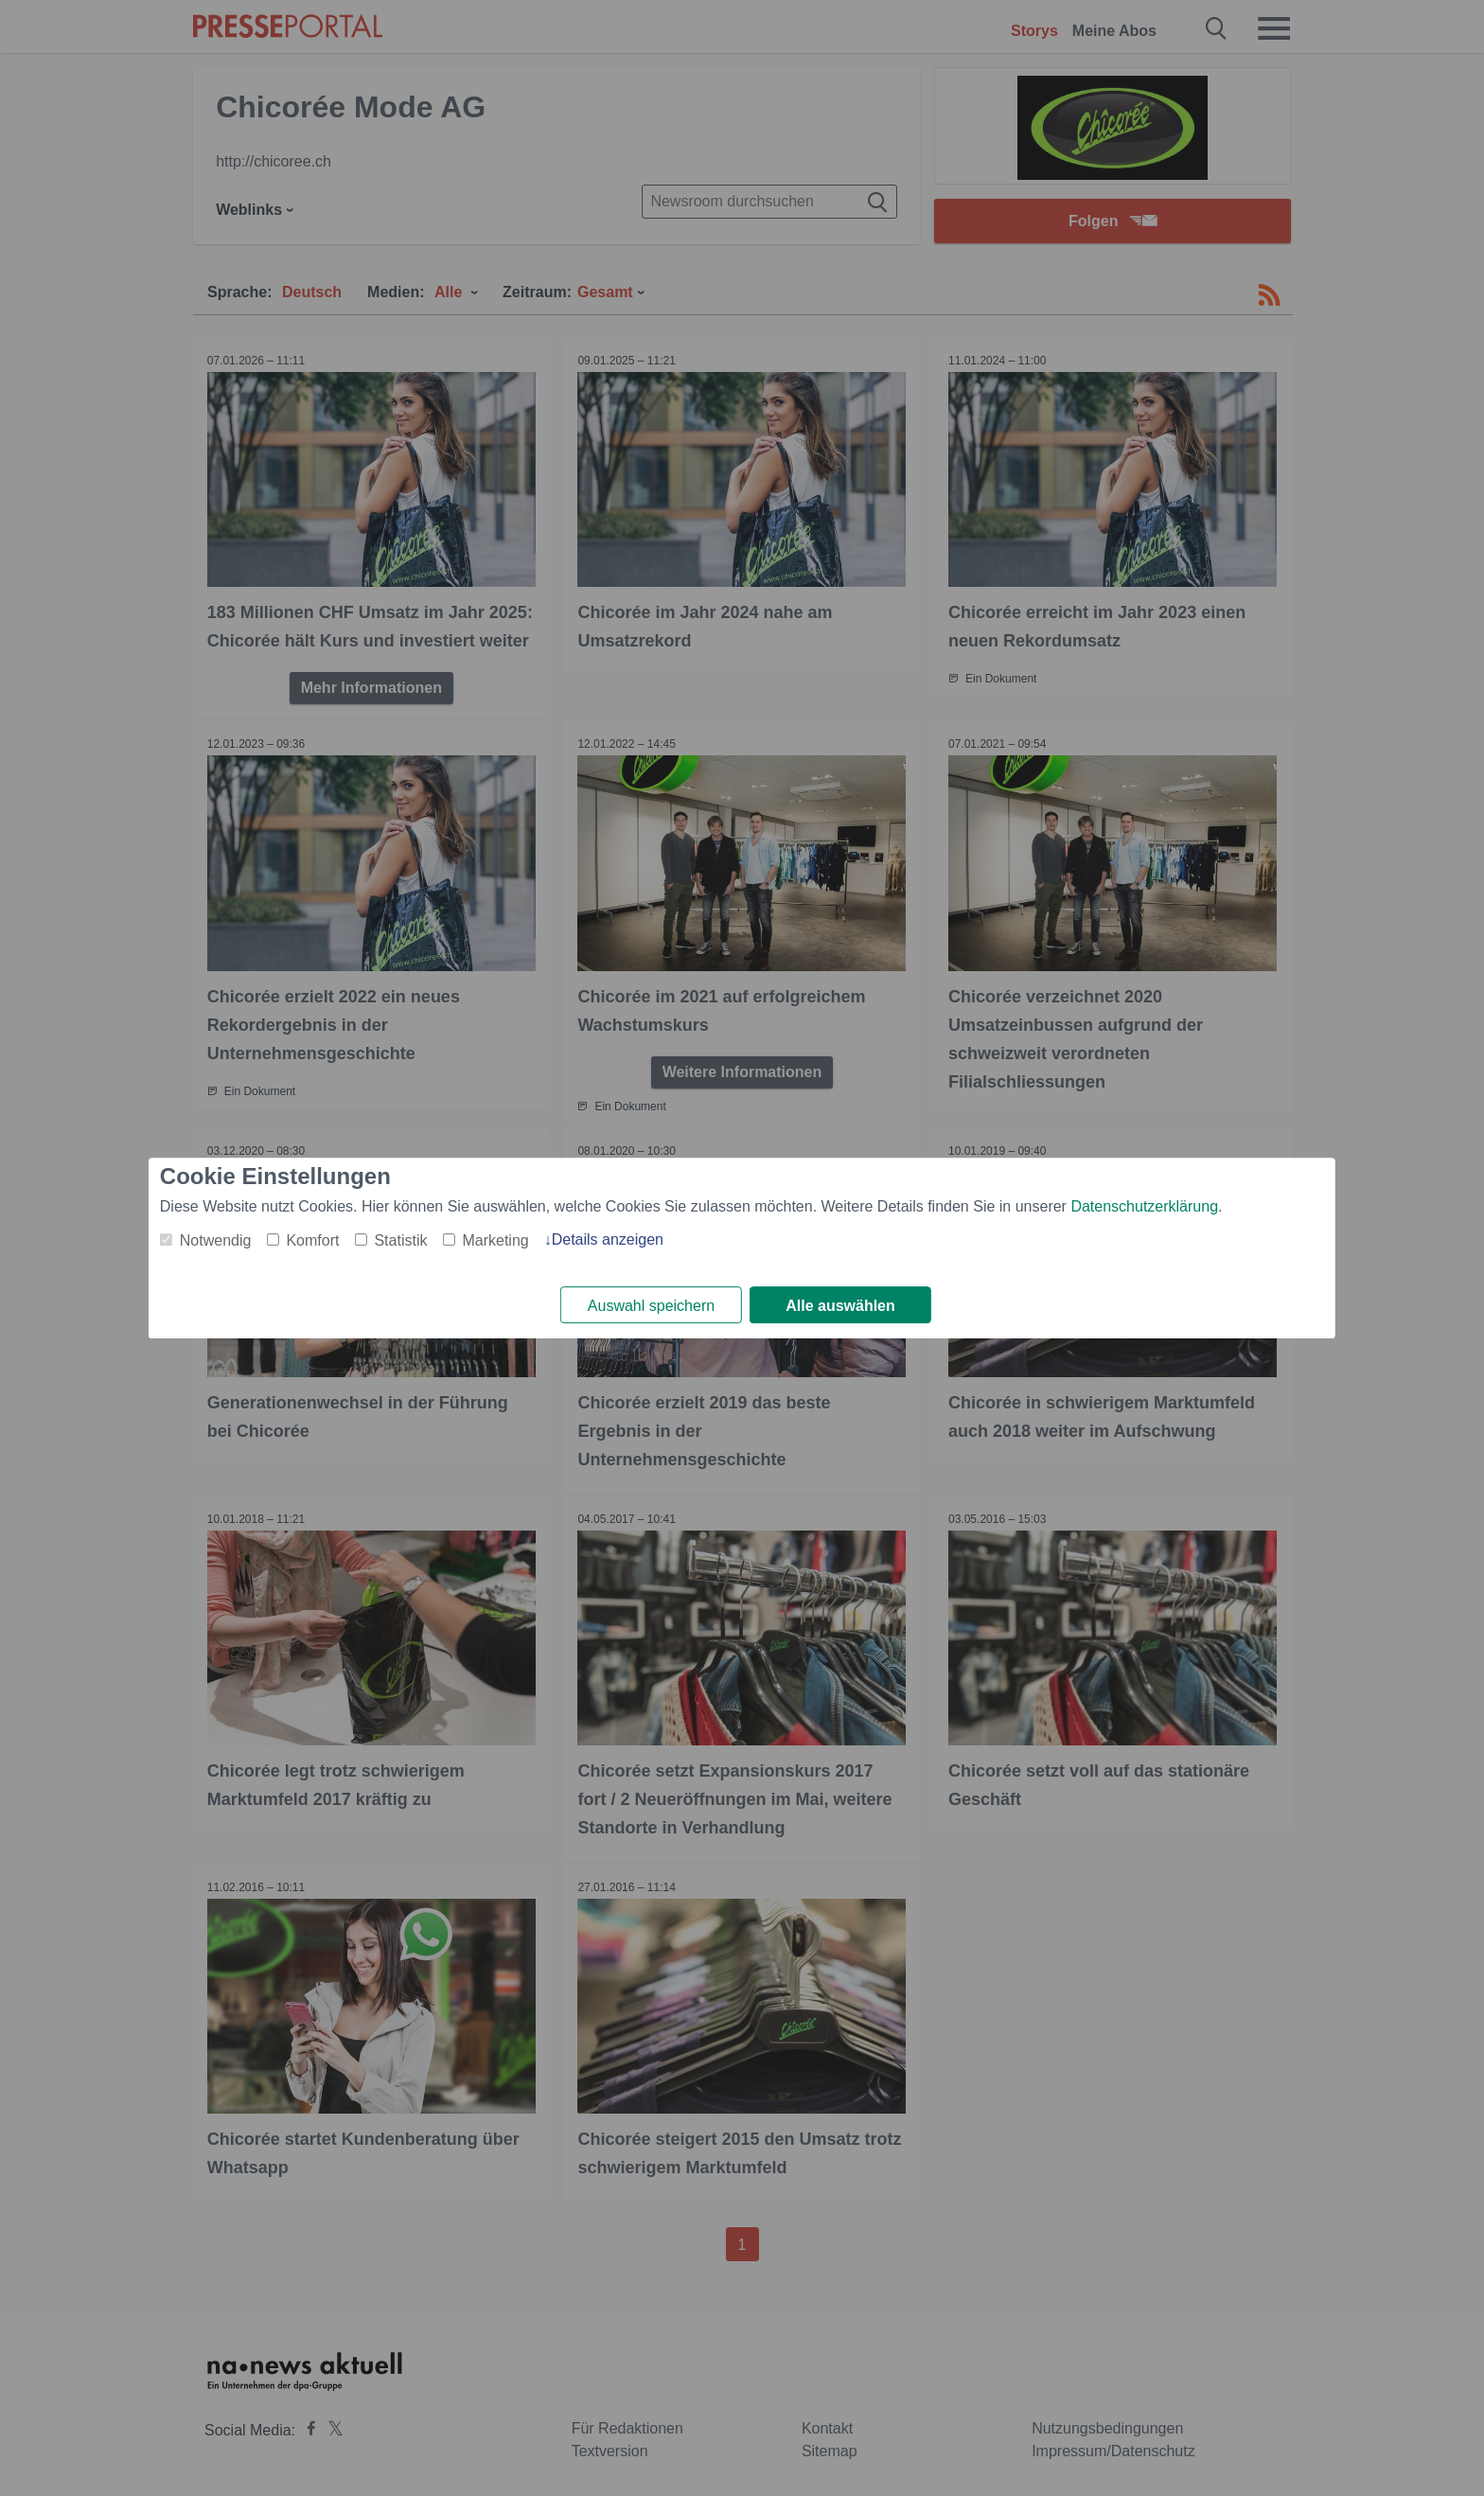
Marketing (495, 1240)
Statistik (400, 1240)
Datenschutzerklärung (1144, 1206)
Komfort (312, 1240)
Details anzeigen (607, 1239)
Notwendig (216, 1240)
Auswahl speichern (651, 1306)
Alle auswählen (840, 1306)
